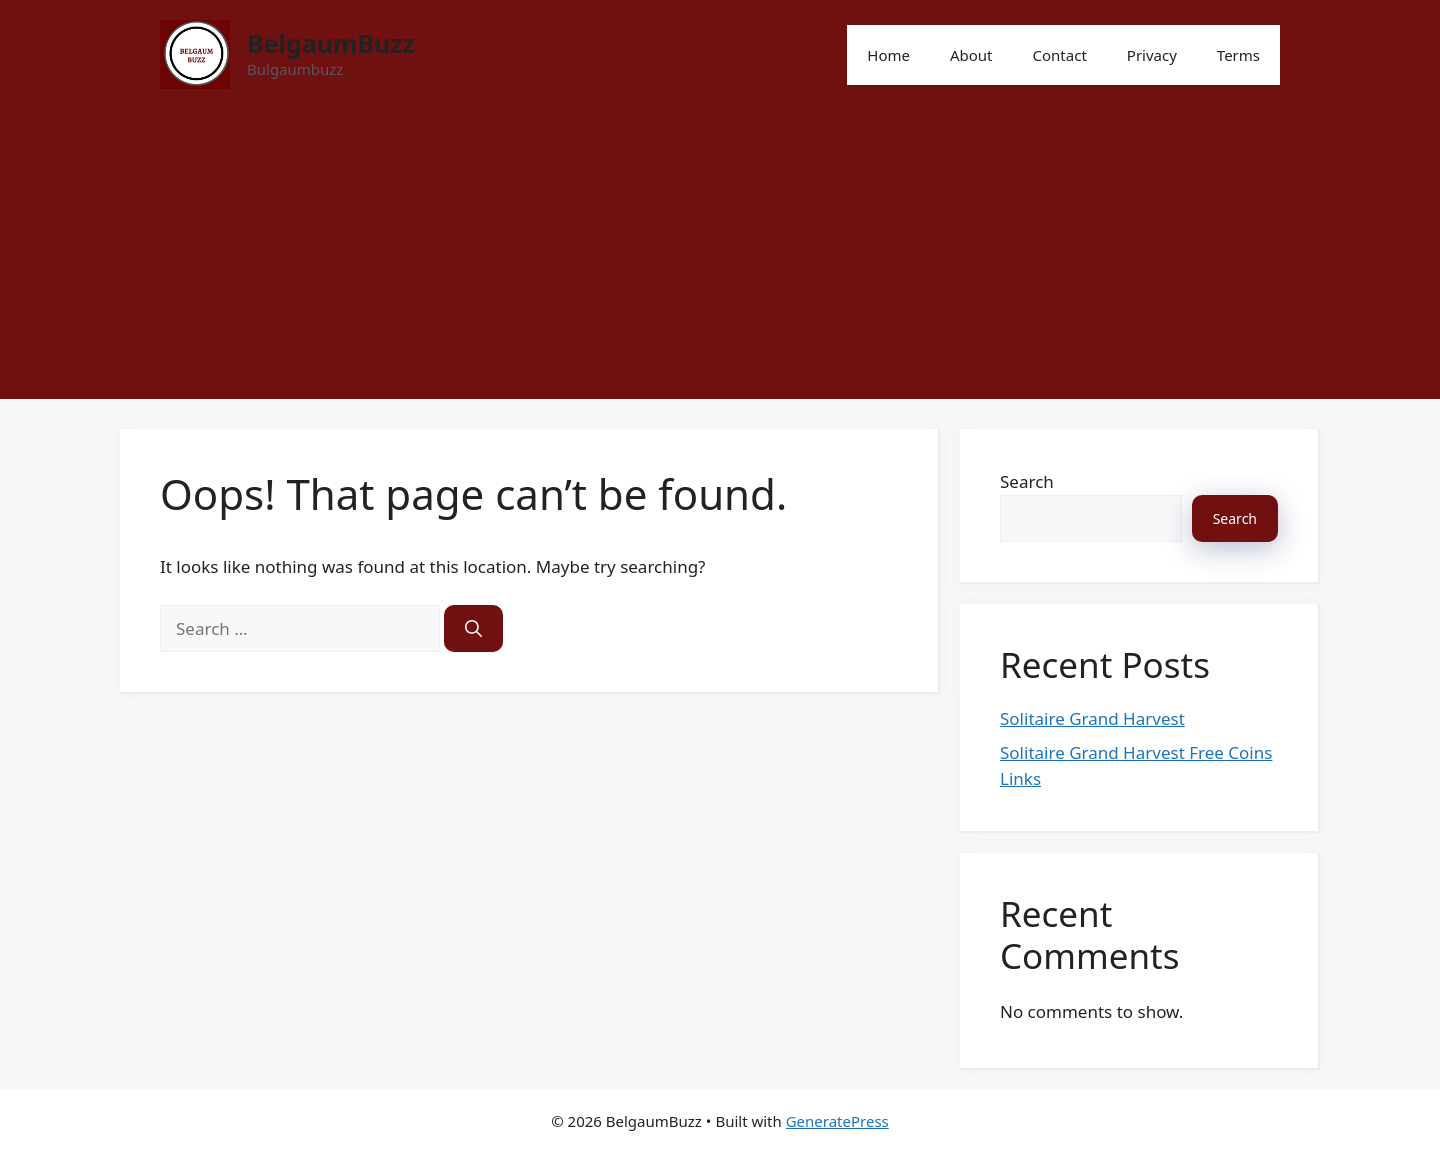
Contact (1060, 55)
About (971, 55)
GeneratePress (837, 1121)
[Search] (473, 629)
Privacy (1152, 55)
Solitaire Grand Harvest (1092, 718)
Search (1027, 481)
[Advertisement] (720, 259)
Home (888, 55)
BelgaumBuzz (331, 43)
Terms (1238, 55)
